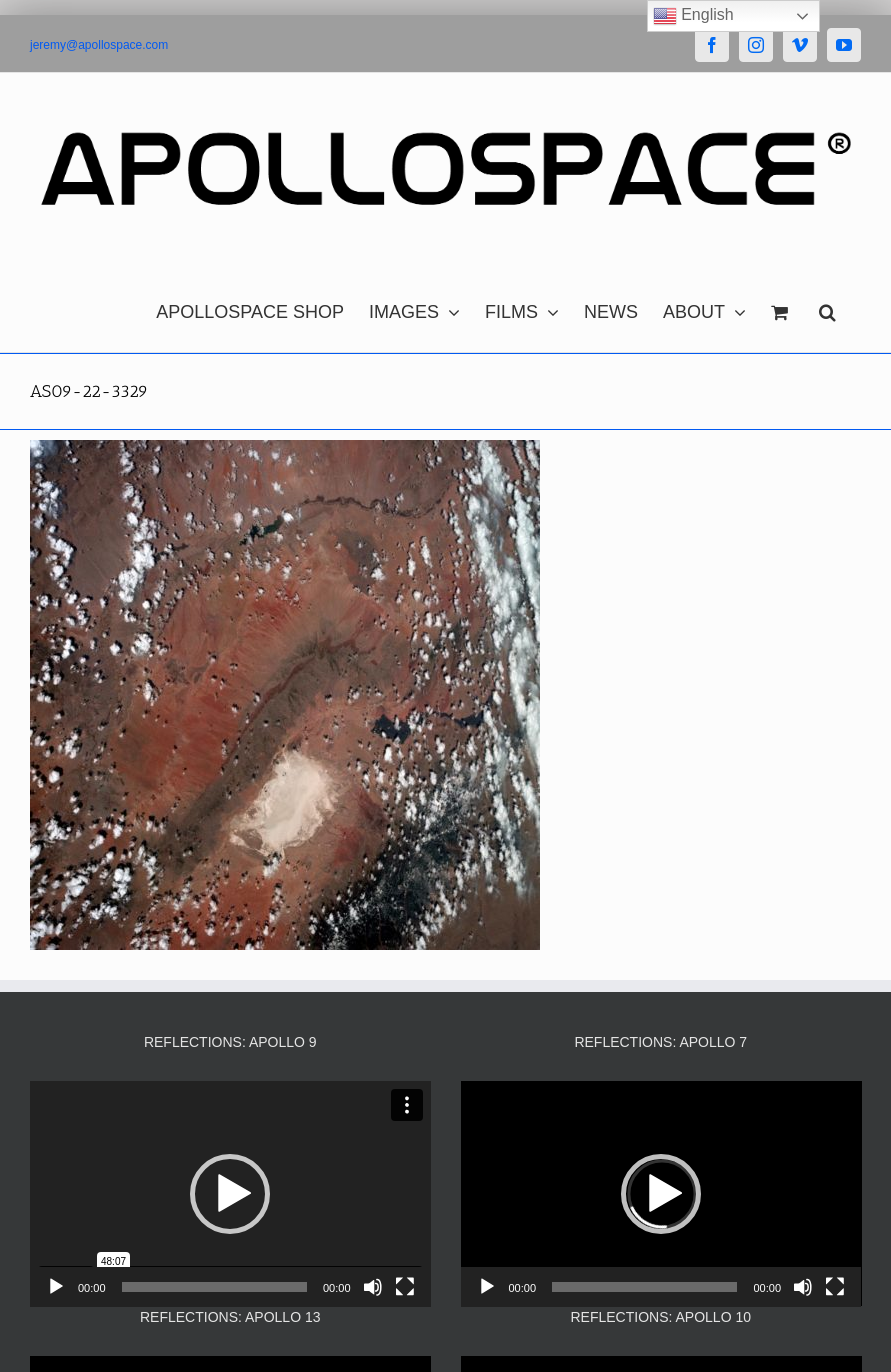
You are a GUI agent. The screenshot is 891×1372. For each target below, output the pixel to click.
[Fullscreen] (405, 1287)
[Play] (56, 1287)
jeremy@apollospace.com (99, 45)
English (693, 16)
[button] (827, 307)
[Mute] (373, 1287)
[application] (230, 1193)
